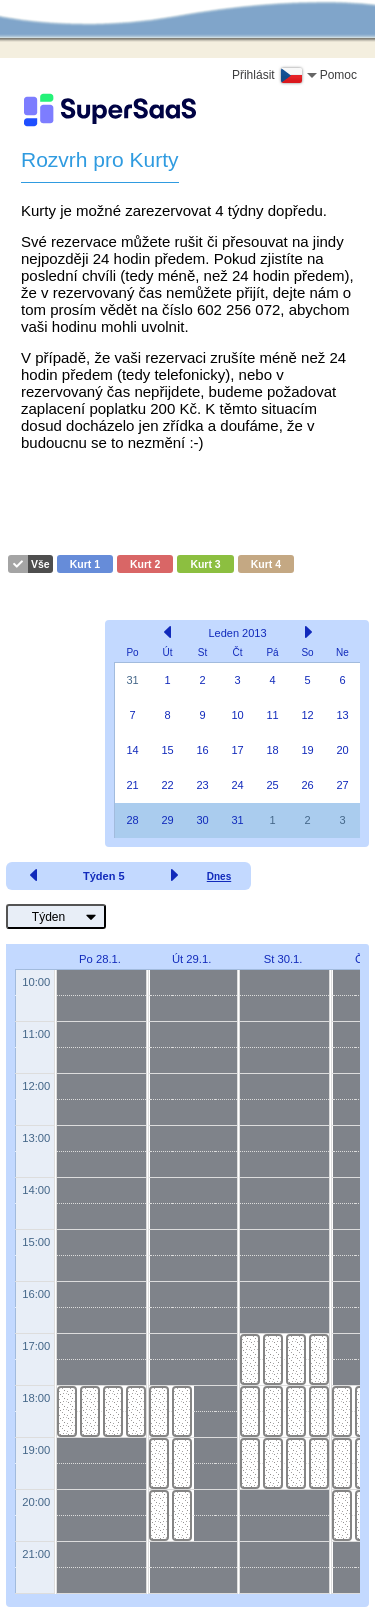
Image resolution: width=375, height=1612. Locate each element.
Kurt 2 (145, 564)
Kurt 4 (266, 564)
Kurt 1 (85, 564)
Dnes (219, 876)
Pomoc (338, 75)
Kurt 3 (205, 564)
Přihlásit (253, 75)
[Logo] (110, 110)
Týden (48, 917)
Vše (40, 564)
